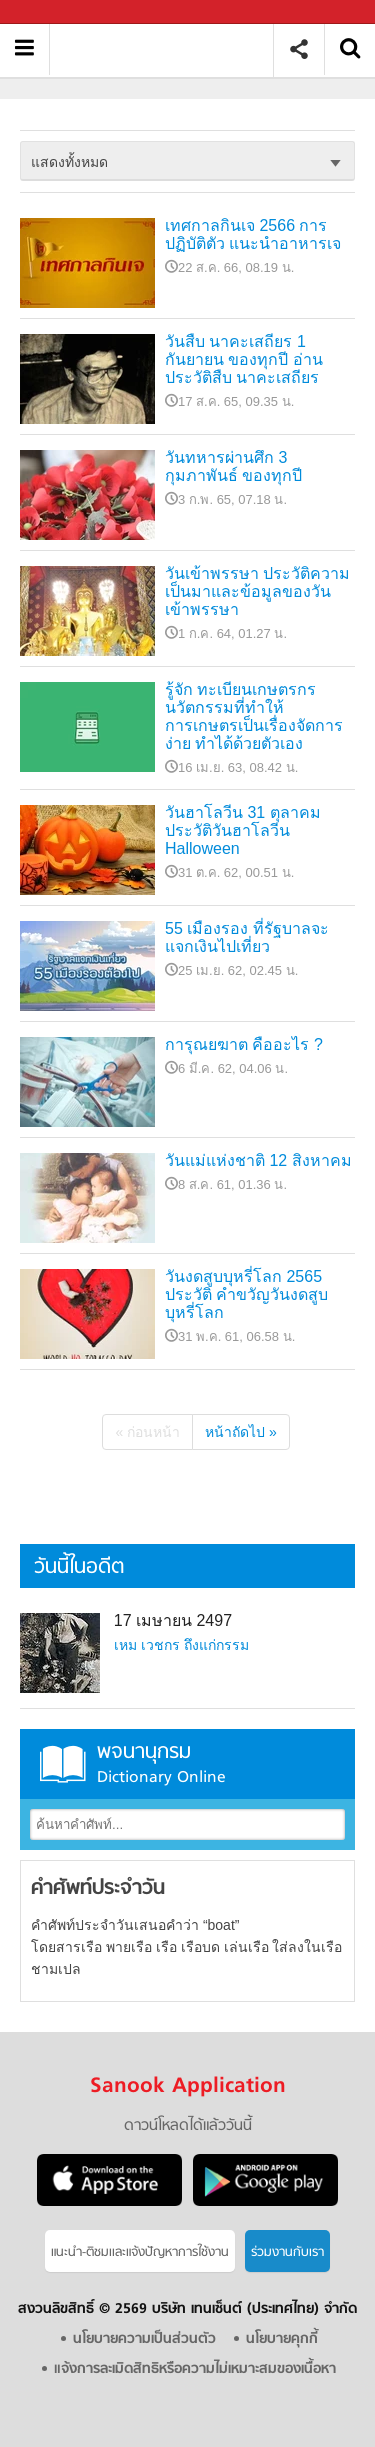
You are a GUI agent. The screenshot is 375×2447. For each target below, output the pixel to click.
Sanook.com (60, 12)
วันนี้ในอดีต (79, 1567)
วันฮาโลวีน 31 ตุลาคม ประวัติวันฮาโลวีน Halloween (243, 830)
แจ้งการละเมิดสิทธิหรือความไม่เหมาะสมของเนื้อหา (195, 2369)
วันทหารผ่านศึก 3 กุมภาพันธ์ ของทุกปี (233, 466)
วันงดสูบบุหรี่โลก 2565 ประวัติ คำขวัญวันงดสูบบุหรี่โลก (246, 1294)
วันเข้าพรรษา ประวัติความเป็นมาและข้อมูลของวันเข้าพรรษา (257, 591)
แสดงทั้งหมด (69, 162)
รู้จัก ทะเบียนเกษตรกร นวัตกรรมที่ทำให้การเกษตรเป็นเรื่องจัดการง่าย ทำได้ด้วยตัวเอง (254, 716)
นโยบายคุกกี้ (282, 2339)
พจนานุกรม (187, 1763)
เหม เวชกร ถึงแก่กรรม (181, 1645)
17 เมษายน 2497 (173, 1620)
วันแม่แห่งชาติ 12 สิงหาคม (258, 1160)
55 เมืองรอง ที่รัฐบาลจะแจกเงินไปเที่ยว (247, 937)
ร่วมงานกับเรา (287, 2252)
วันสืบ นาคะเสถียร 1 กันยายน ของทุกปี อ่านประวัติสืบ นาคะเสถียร (244, 359)
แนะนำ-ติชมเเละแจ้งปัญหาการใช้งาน (140, 2252)
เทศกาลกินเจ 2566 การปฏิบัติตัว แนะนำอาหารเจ (253, 234)
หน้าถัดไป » (241, 1432)
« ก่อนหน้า (147, 1432)
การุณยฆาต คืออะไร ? (244, 1044)
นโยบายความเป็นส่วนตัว (144, 2339)
